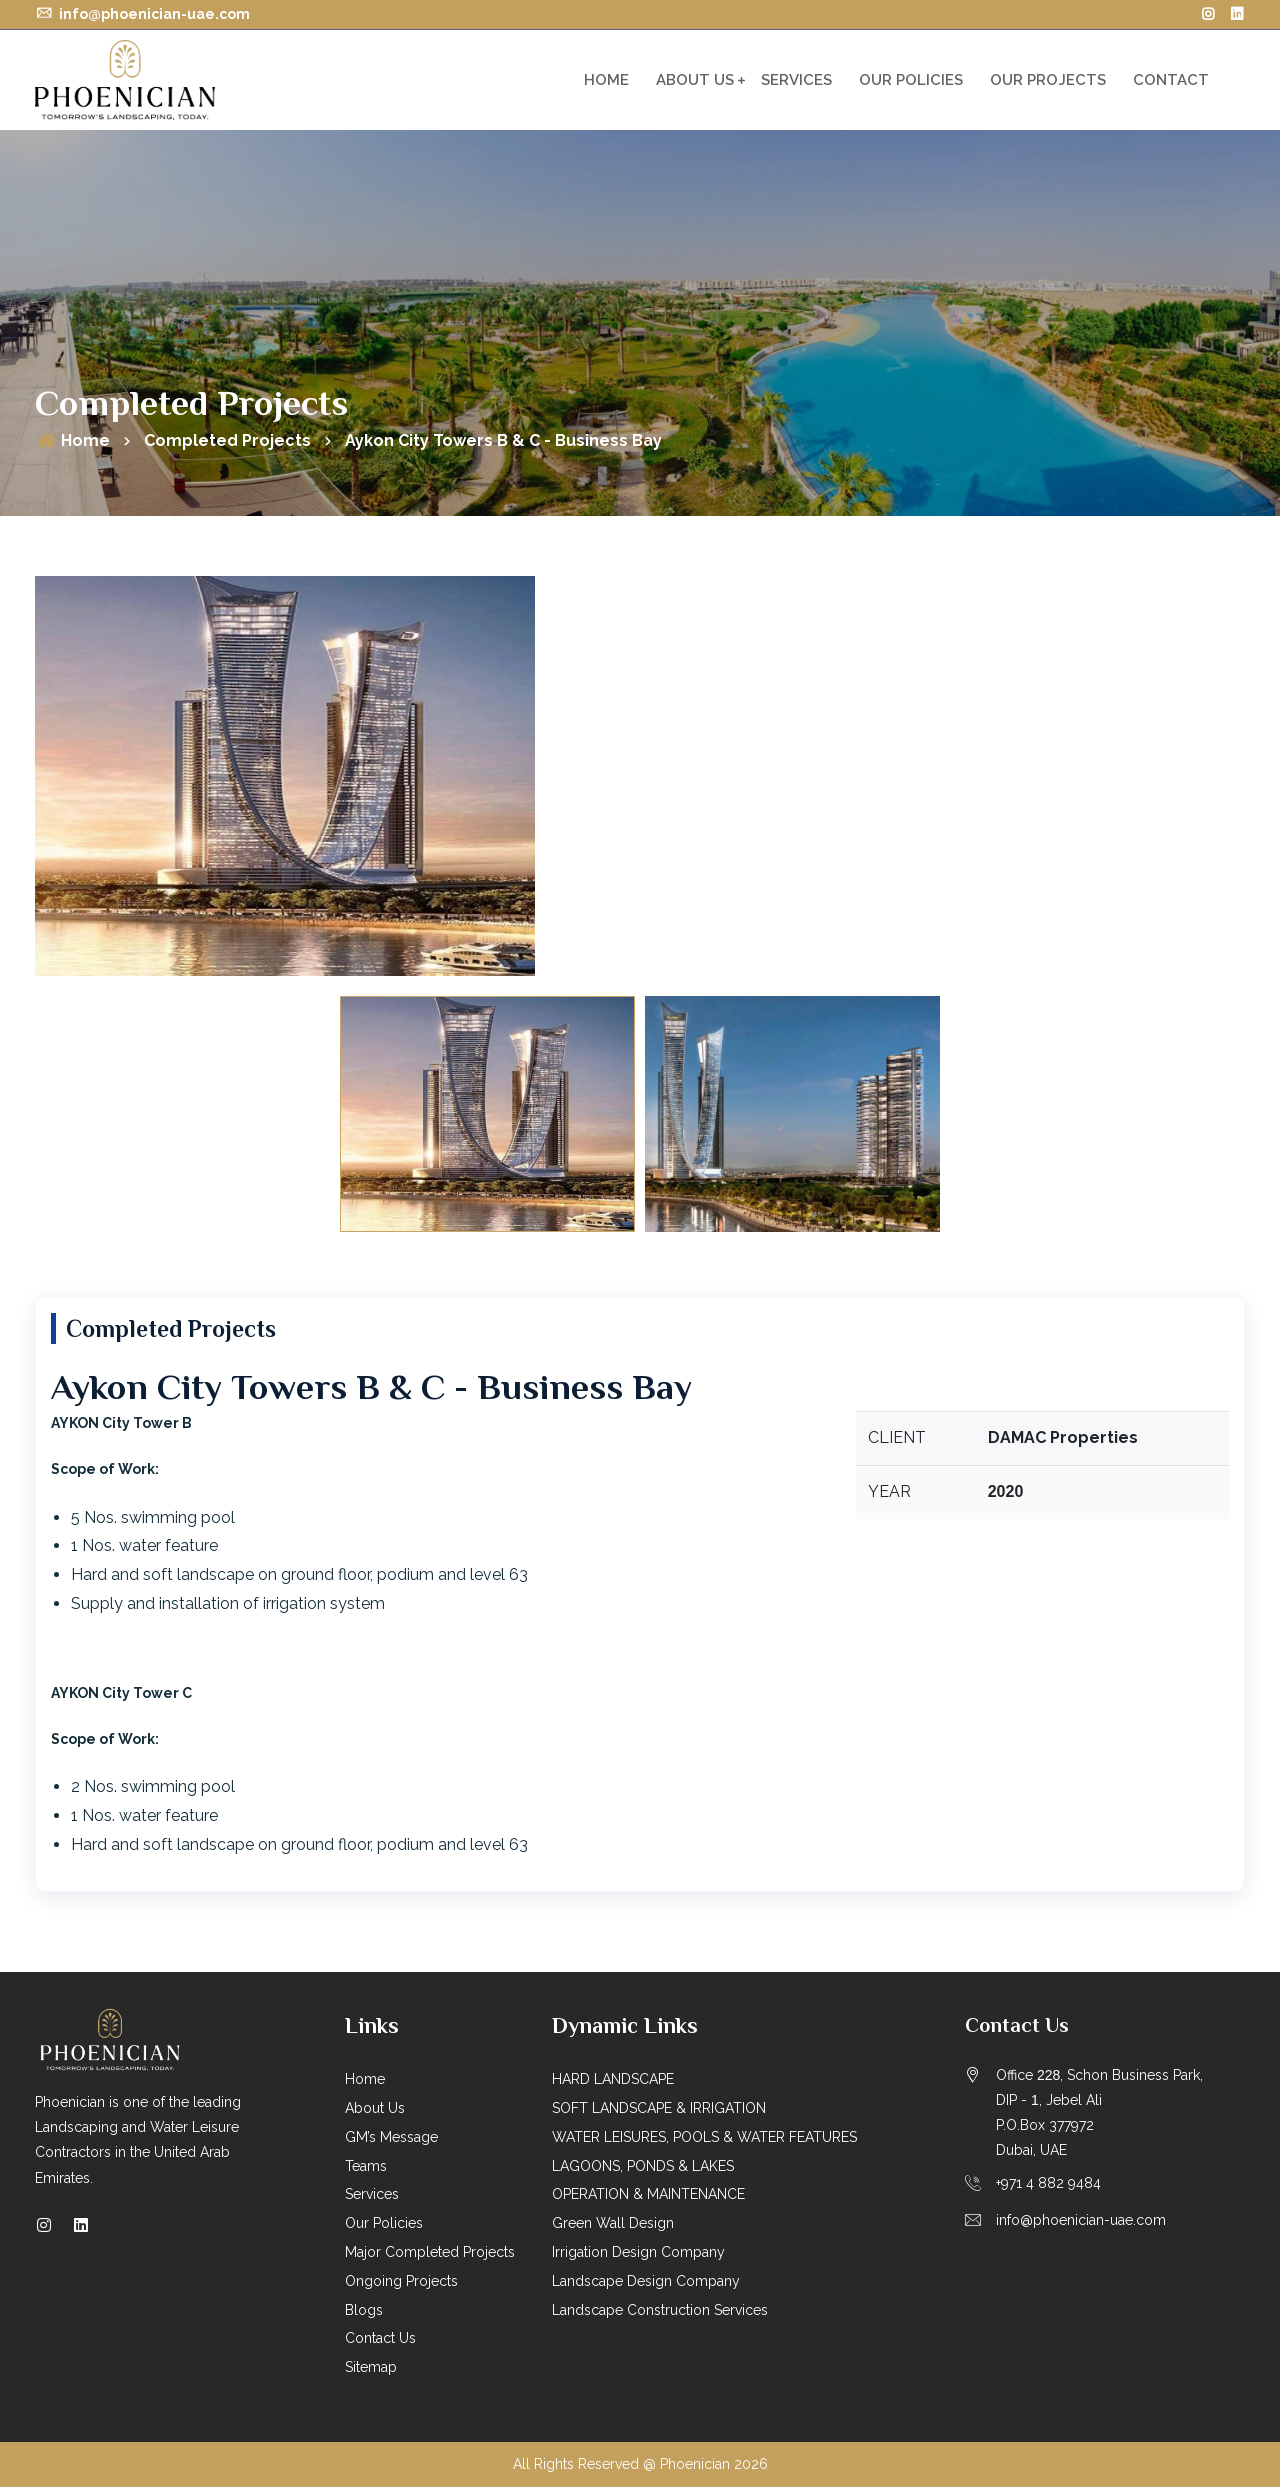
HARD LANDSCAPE (613, 2079)
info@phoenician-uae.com (142, 14)
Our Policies (911, 80)
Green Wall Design (613, 2223)
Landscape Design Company (646, 2281)
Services (796, 80)
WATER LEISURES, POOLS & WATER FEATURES (704, 2137)
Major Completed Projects (430, 2252)
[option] (640, 776)
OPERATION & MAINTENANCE (648, 2194)
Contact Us (380, 2338)
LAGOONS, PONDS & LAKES (643, 2166)
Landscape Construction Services (660, 2310)
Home (606, 80)
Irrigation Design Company (638, 2252)
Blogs (364, 2310)
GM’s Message (391, 2137)
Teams (366, 2166)
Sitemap (371, 2367)
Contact (1171, 80)
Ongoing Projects (401, 2281)
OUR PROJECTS (1048, 80)
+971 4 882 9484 (1048, 2183)
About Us (695, 80)
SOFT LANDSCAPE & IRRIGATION (659, 2108)
